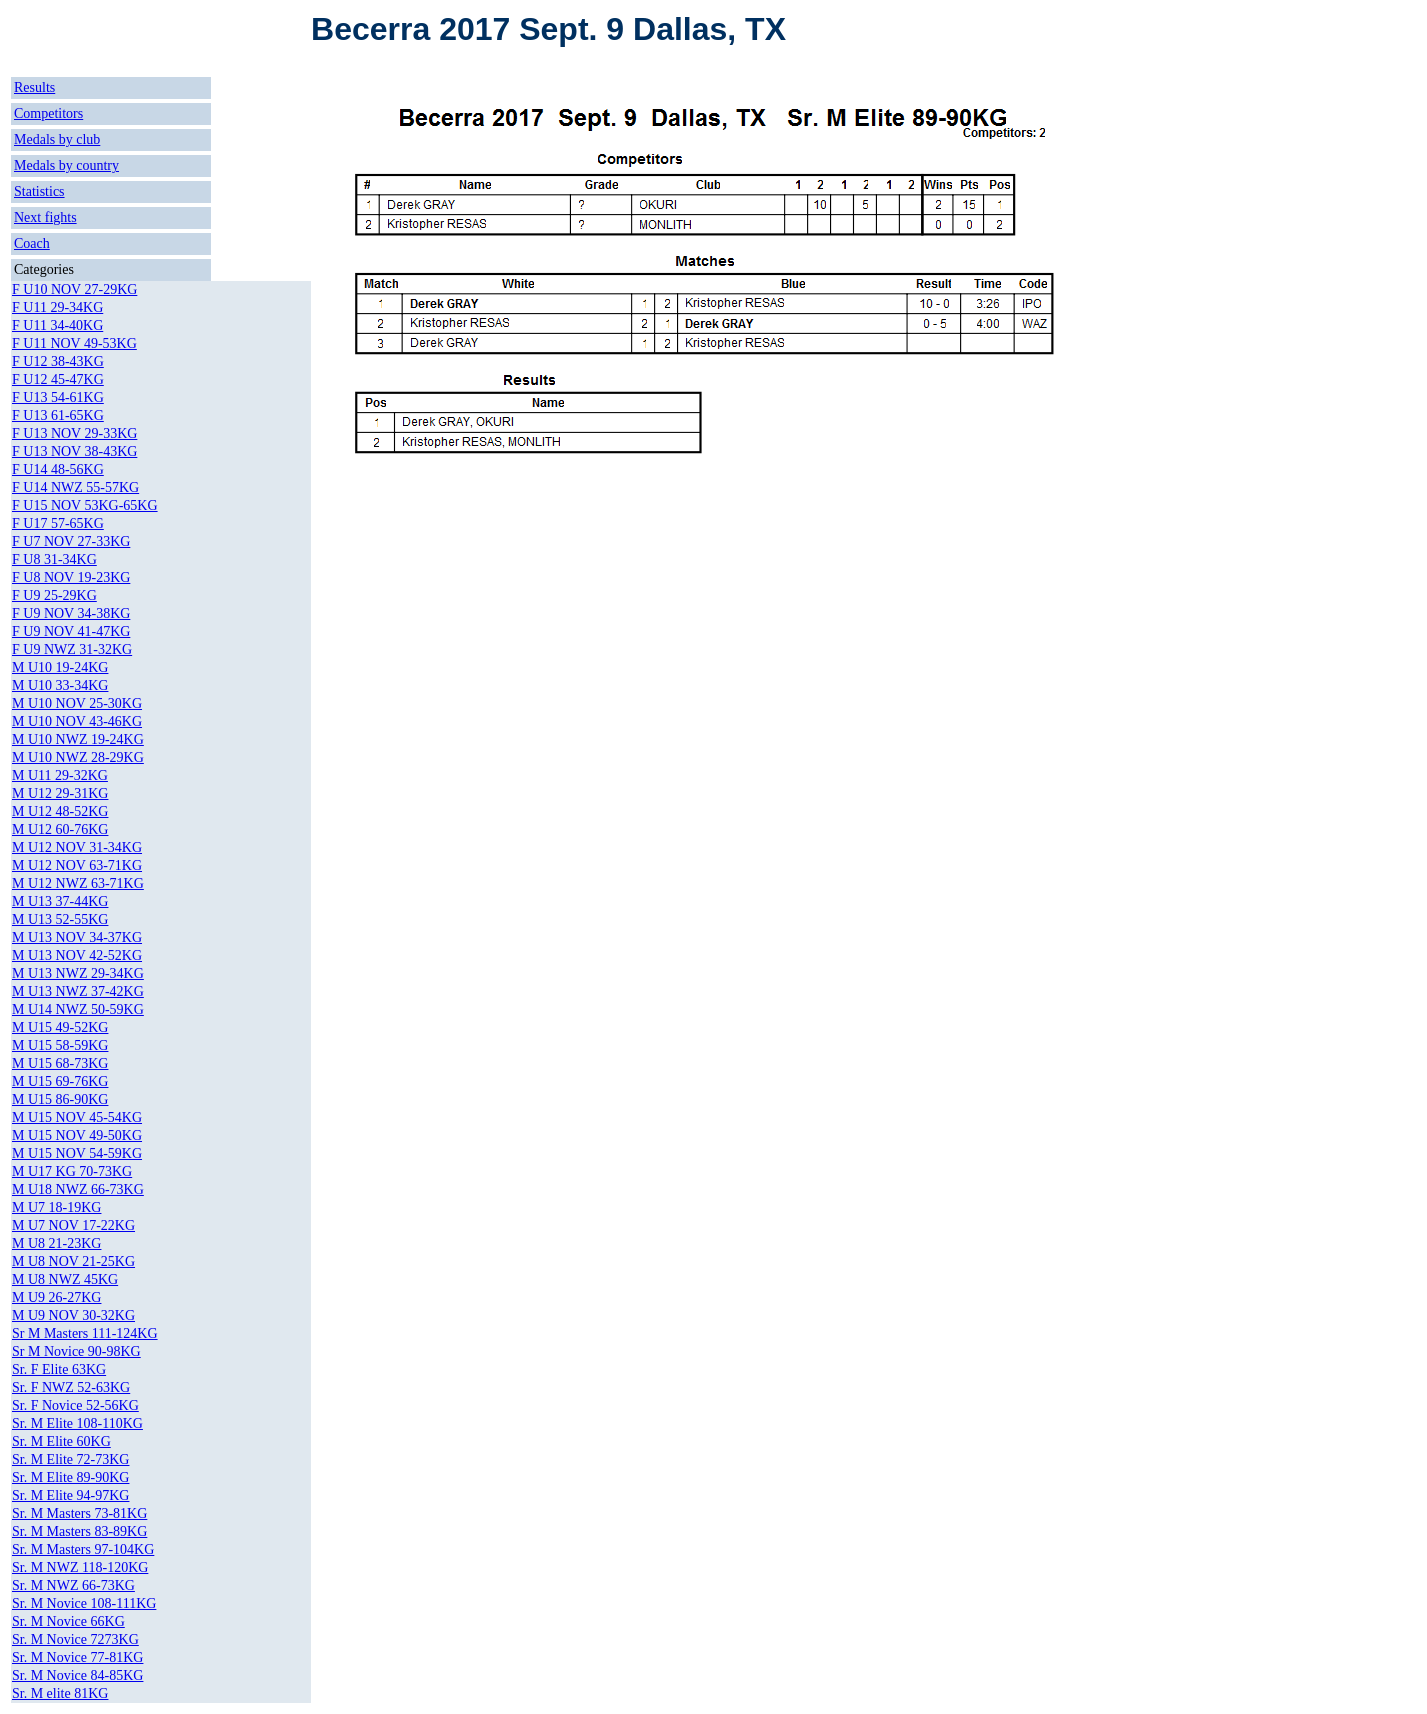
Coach (32, 243)
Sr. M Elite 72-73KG (70, 1459)
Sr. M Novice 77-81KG (77, 1657)
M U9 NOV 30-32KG (73, 1315)
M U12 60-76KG (60, 829)
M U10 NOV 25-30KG (77, 703)
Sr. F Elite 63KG (59, 1369)
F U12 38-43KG (58, 361)
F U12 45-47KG (58, 379)
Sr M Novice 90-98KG (76, 1351)
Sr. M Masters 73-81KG (79, 1513)
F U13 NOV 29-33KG (74, 433)
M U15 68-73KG (60, 1063)
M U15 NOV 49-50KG (77, 1135)
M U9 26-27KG (56, 1297)
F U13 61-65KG (58, 415)
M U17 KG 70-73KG (72, 1171)
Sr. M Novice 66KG (68, 1621)
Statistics (39, 191)
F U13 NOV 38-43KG (74, 451)
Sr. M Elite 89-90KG (70, 1477)
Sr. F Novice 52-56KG (75, 1405)
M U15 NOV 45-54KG (77, 1117)
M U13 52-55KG (60, 919)
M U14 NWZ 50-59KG (78, 1009)
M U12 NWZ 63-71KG (78, 883)
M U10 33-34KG (60, 685)
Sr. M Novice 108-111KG (84, 1603)
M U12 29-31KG (60, 793)
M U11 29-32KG (60, 775)
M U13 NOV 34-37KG (77, 937)
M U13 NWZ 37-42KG (78, 991)
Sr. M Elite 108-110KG (77, 1423)
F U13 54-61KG (58, 397)
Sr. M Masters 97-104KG (83, 1549)
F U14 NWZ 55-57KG (75, 487)
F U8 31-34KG (54, 559)
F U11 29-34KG (57, 307)
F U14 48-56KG (58, 469)
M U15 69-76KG (60, 1081)
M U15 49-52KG (60, 1027)
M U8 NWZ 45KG (65, 1279)
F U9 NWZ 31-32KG (72, 649)
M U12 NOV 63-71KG (77, 865)
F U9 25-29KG (54, 595)
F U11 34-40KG (57, 325)
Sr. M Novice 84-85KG (77, 1675)
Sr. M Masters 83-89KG (79, 1531)
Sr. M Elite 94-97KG (70, 1495)
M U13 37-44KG (60, 901)
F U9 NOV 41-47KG (71, 631)
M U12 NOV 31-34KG (77, 847)
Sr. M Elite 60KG (61, 1441)
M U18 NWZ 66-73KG (78, 1189)
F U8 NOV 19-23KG (71, 577)
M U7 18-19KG (56, 1207)
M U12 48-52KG (60, 811)
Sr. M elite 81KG (60, 1693)
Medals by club (57, 139)
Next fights (45, 217)
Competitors (48, 113)
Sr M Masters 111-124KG (85, 1333)
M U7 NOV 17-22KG (73, 1225)
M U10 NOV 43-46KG (77, 721)
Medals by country (66, 165)
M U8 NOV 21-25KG (73, 1261)
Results (34, 87)
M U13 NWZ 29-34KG (78, 973)
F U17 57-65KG (58, 523)
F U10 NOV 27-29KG (74, 289)
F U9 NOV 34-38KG (71, 613)
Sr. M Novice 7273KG (75, 1639)
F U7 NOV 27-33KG (71, 541)
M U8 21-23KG (56, 1243)
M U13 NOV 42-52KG (77, 955)
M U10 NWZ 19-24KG (78, 739)
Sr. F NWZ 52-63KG (71, 1387)
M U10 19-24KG (60, 667)
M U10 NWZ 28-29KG (78, 757)
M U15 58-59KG (60, 1045)
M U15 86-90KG (60, 1099)
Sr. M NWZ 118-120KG (80, 1567)
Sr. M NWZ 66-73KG (73, 1585)
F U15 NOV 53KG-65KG (85, 505)
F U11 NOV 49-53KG (74, 343)
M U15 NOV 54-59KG (77, 1153)
